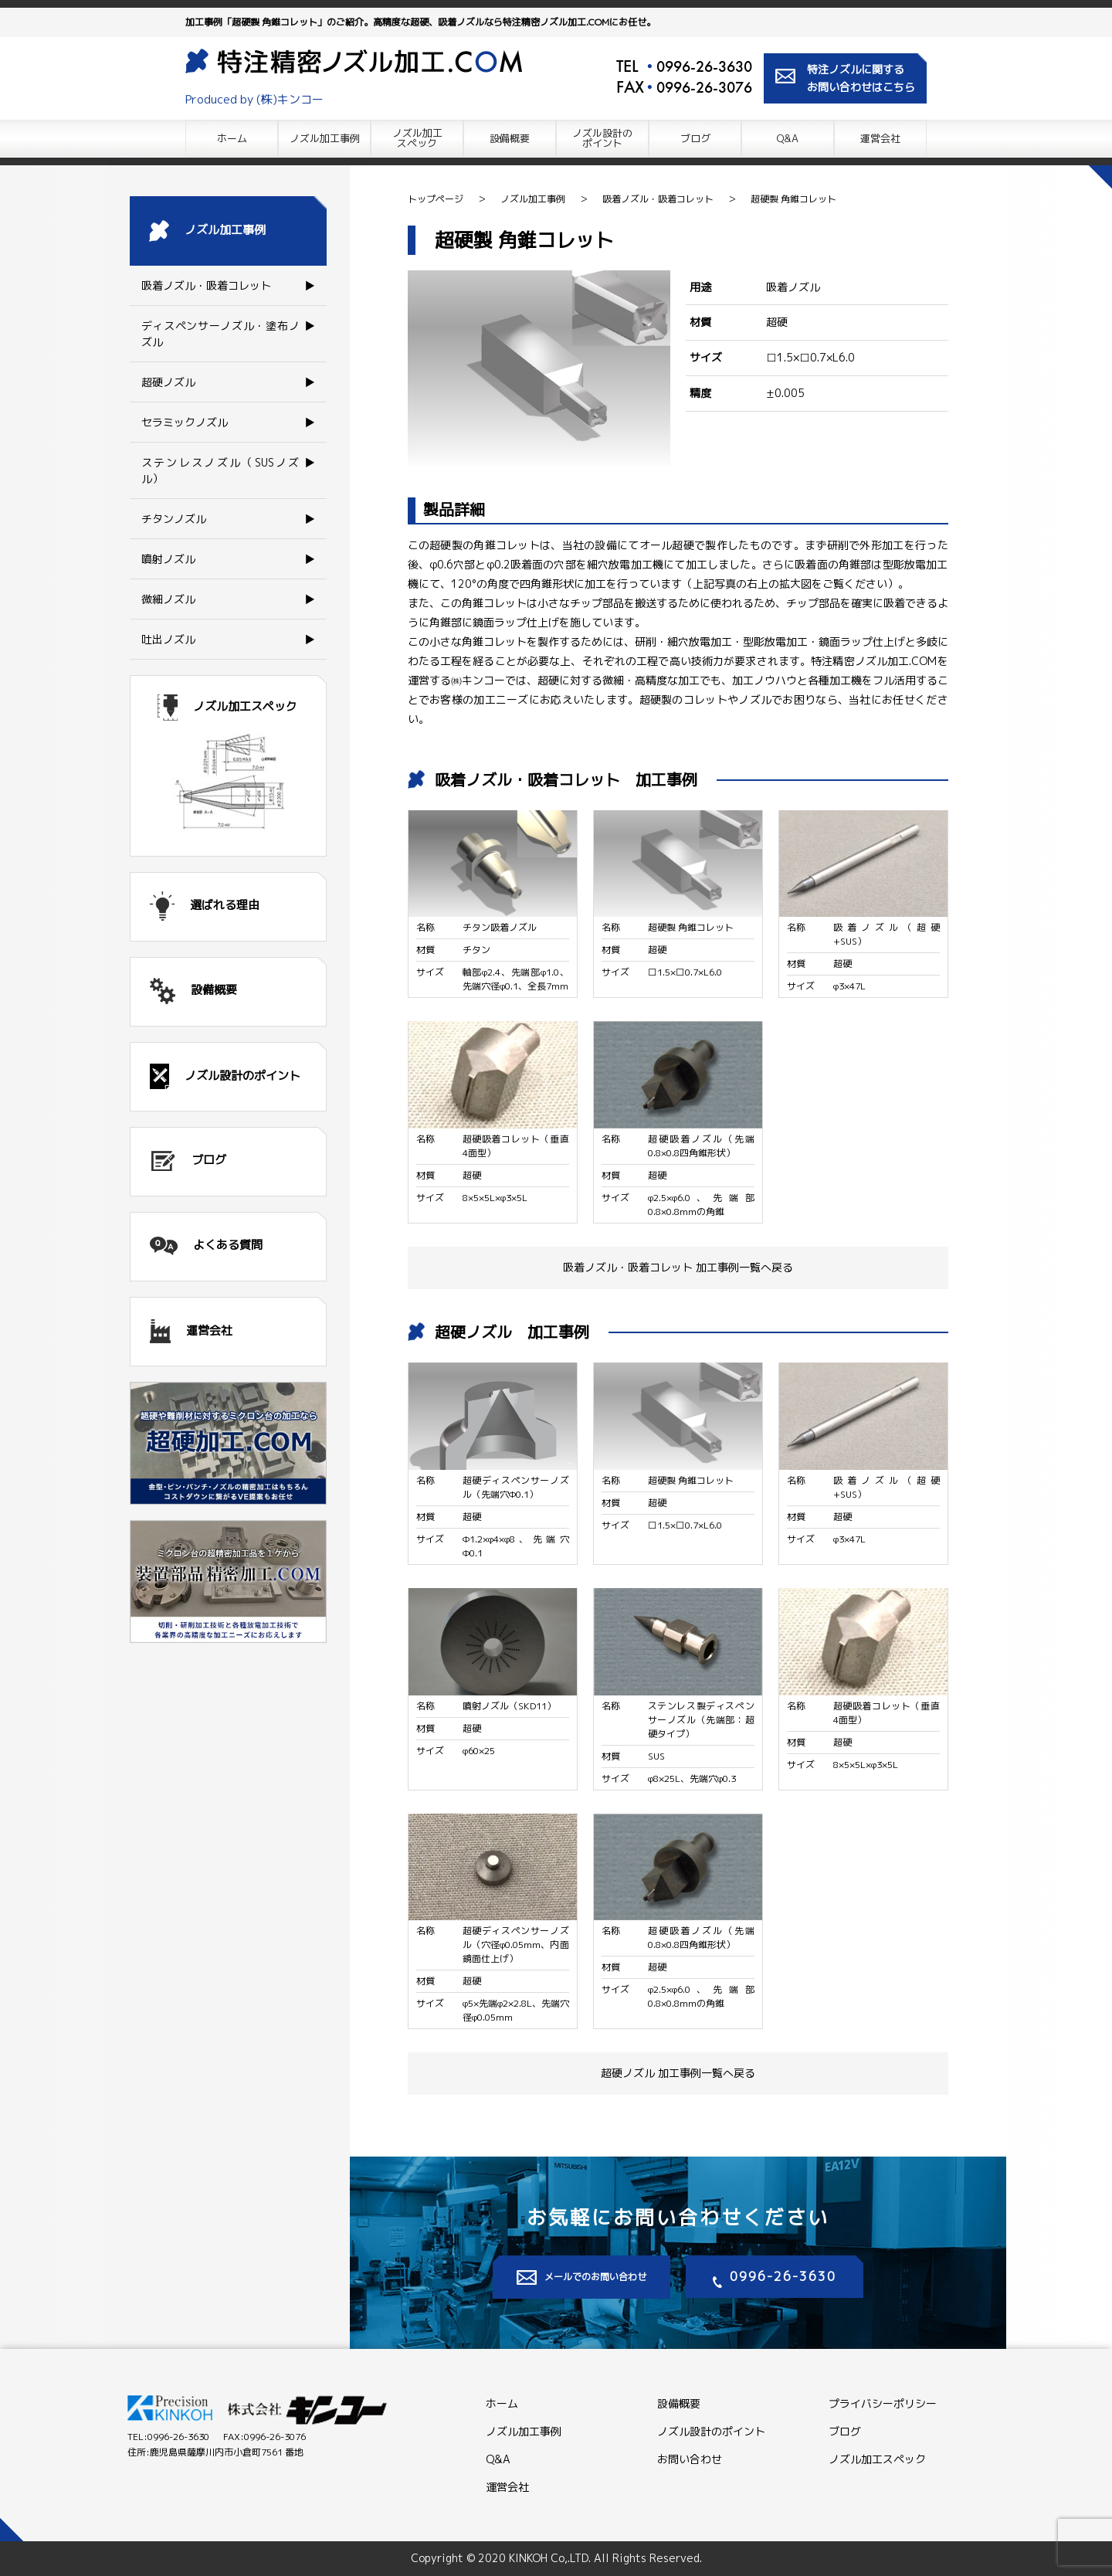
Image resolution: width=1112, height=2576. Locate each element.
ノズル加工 (417, 138)
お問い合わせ (689, 2459)
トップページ (435, 198)
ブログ (695, 138)
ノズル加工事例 (325, 138)
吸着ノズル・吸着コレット (658, 198)
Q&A (787, 138)
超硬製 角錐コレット (793, 198)
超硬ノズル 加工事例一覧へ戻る (678, 2072)
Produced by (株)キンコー (254, 99)
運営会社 (880, 138)
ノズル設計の (602, 138)
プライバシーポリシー (883, 2403)
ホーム (232, 138)
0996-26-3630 (704, 66)
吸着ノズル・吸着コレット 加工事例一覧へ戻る (678, 1267)
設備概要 (510, 138)
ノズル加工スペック (877, 2459)
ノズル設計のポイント (711, 2431)
